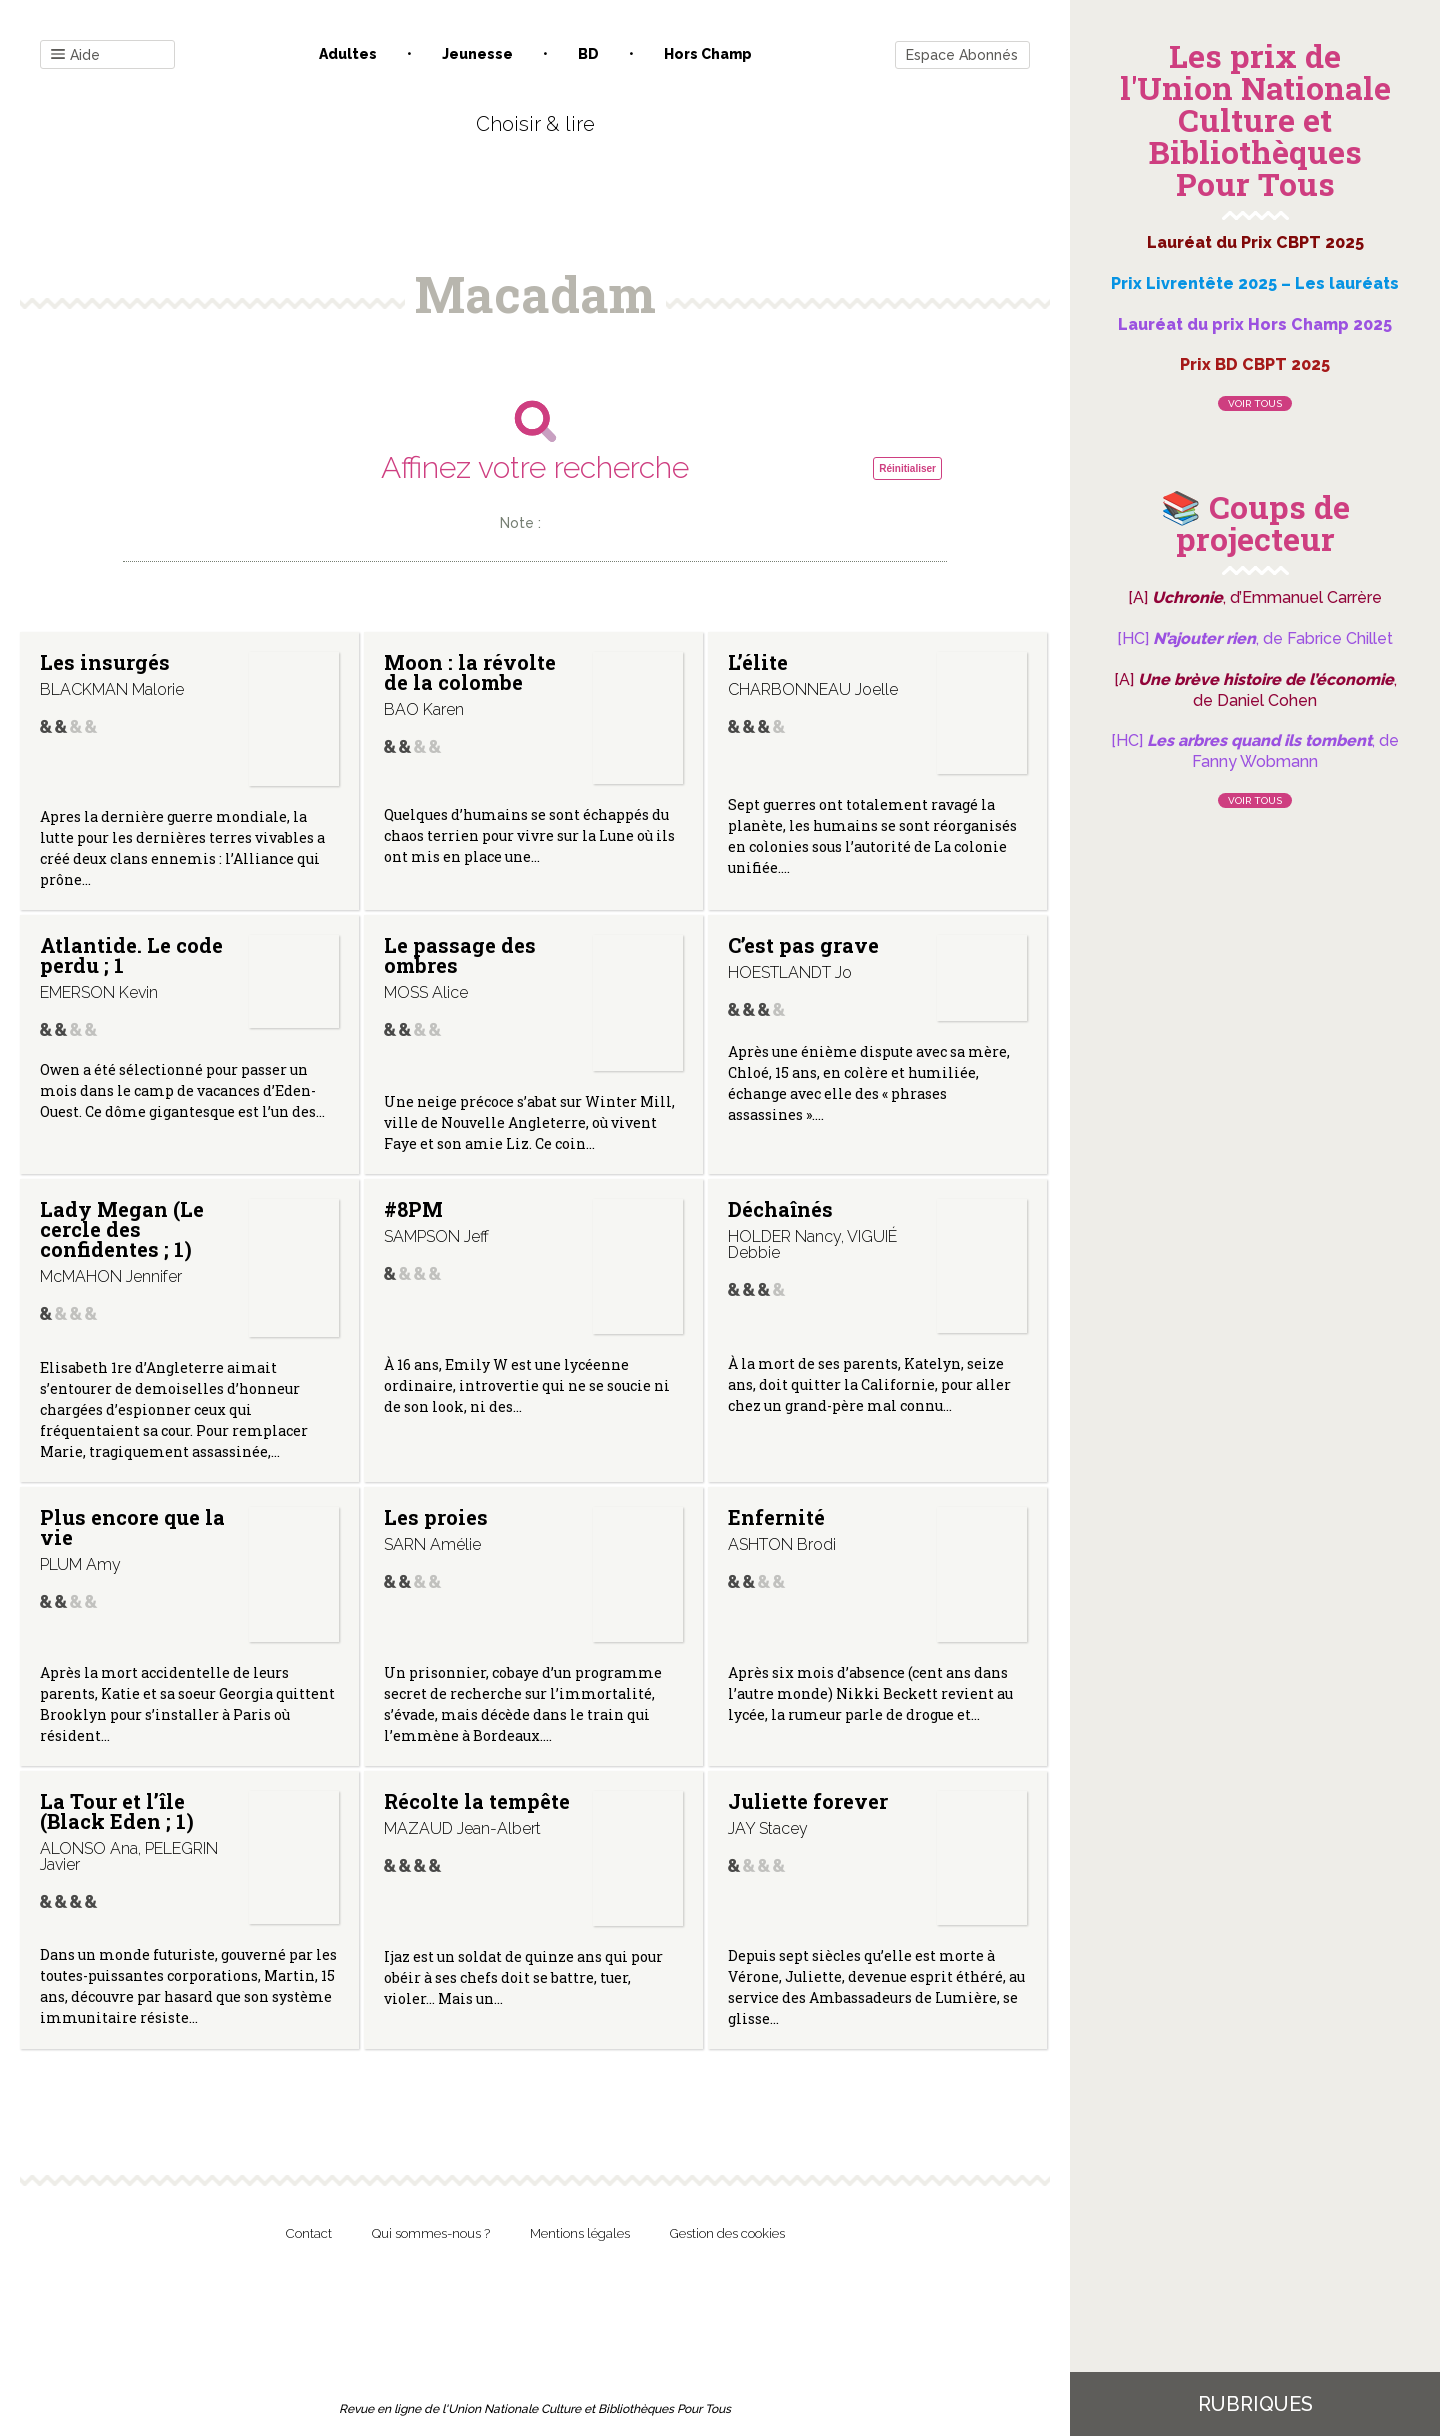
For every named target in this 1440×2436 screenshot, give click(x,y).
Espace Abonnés (962, 55)
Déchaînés (780, 1209)
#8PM (413, 1209)
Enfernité (776, 1517)
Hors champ (708, 54)
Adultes (348, 54)
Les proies (436, 1517)
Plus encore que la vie (132, 1527)
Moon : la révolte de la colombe (470, 672)
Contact (309, 2233)
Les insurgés (105, 662)
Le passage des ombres (460, 955)
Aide (75, 55)
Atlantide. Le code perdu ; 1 (131, 955)
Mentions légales (580, 2233)
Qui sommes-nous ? (431, 2233)
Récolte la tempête (477, 1801)
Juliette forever (808, 1801)
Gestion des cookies (727, 2233)
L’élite (758, 662)
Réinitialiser (907, 468)
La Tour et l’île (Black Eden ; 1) (117, 1811)
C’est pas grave (803, 945)
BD (588, 54)
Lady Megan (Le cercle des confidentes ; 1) (122, 1229)
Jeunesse (477, 54)
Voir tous (1255, 403)
